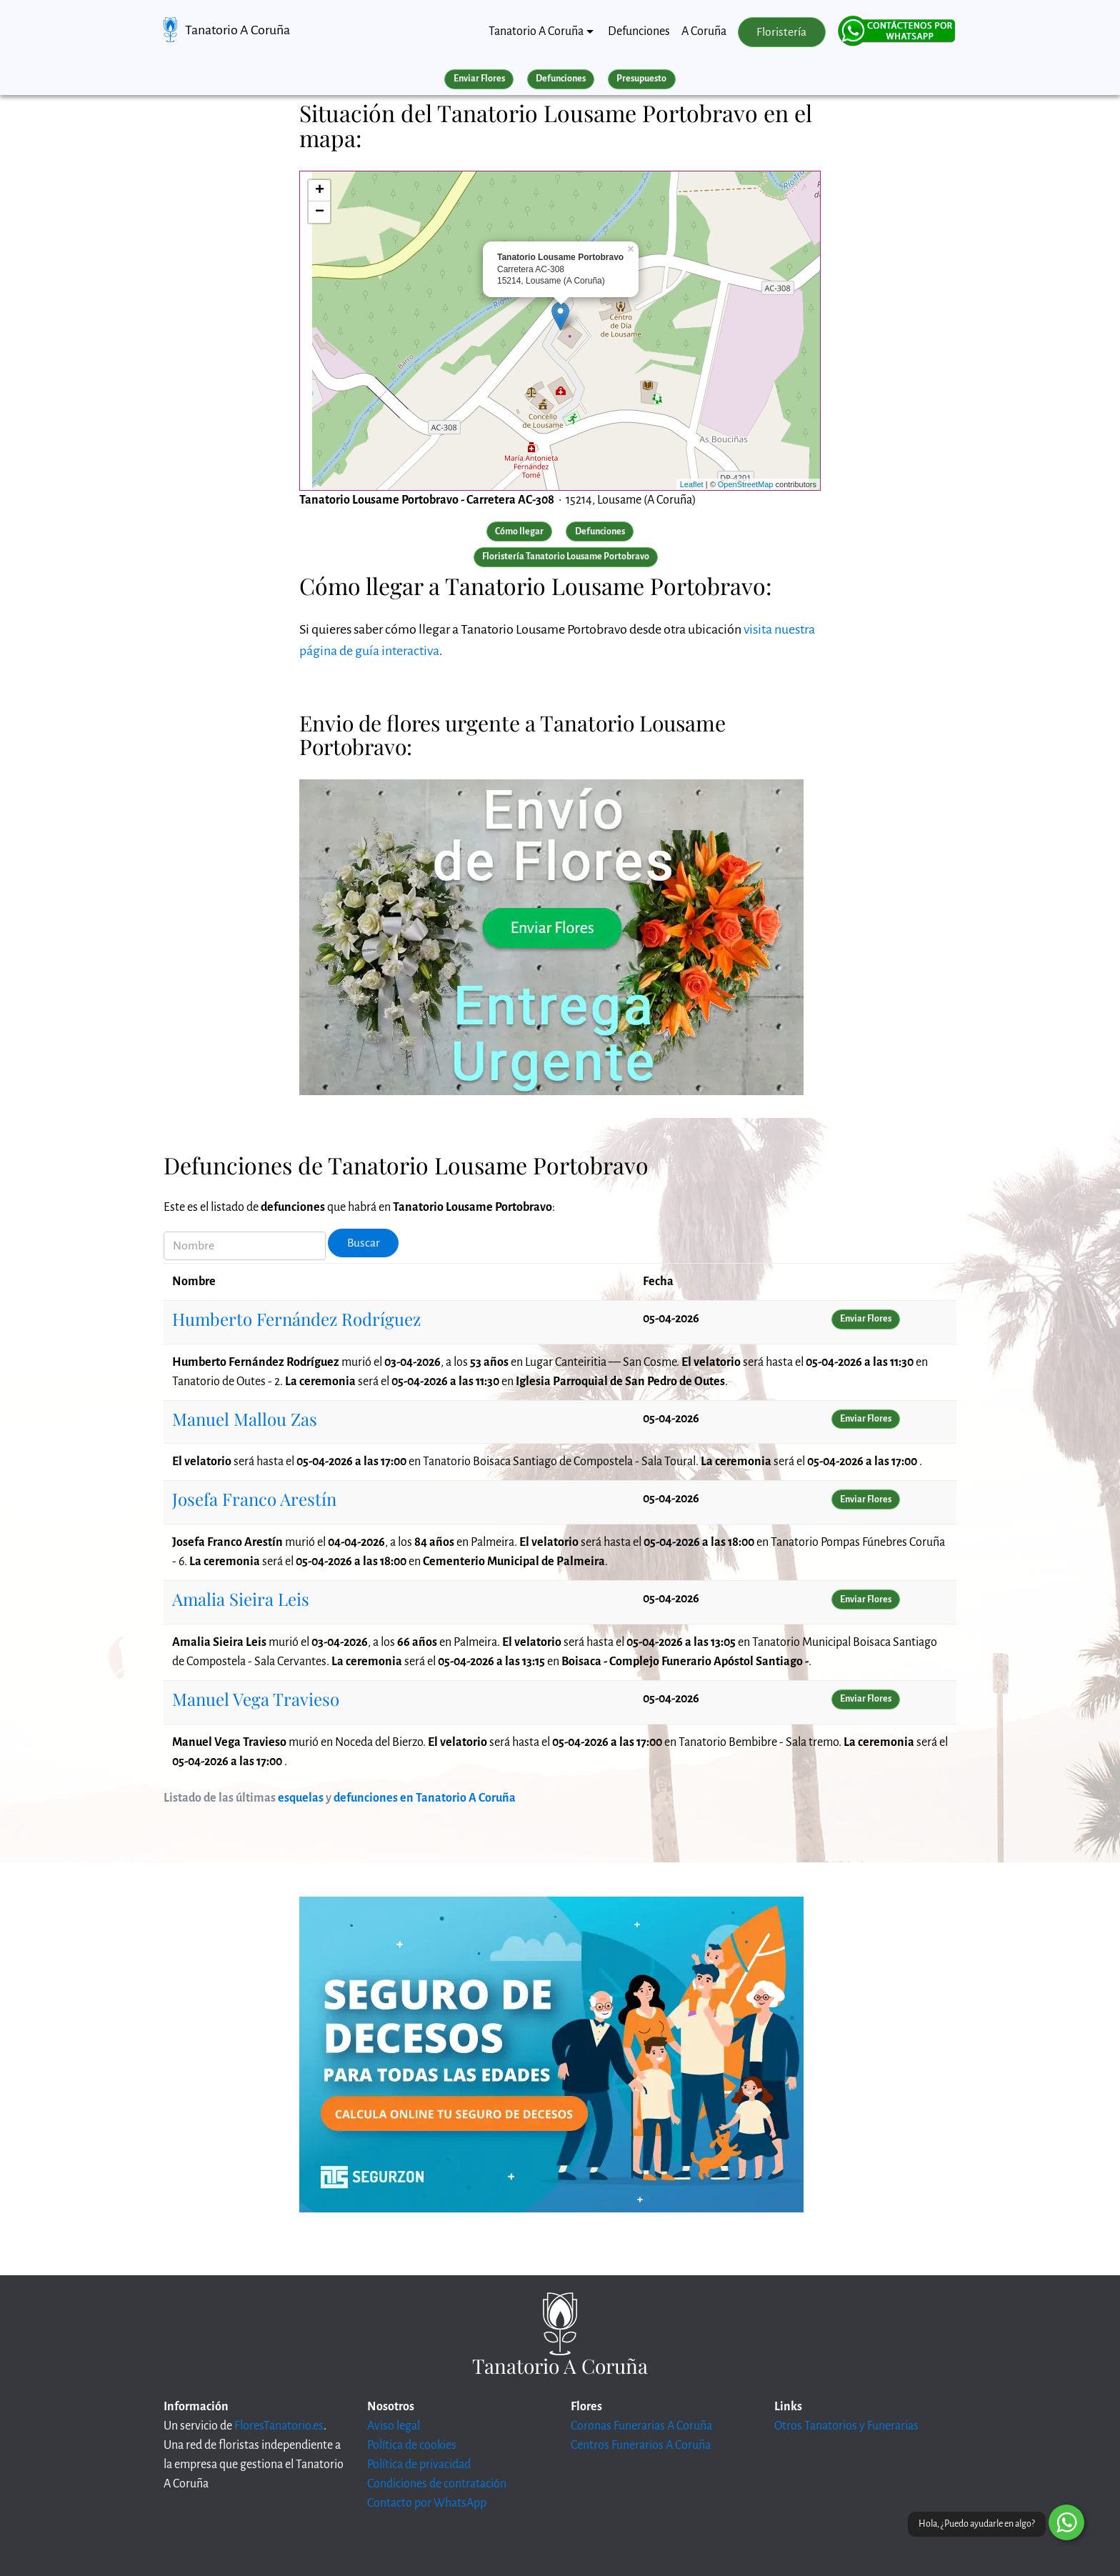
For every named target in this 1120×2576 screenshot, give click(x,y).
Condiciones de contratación (436, 2483)
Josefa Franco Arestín (254, 1498)
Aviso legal (393, 2426)
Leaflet (692, 484)
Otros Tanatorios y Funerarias (846, 2426)
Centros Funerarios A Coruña (641, 2445)
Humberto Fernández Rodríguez (296, 1318)
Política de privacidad (419, 2464)
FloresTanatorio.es (279, 2426)
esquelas (301, 1798)
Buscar (363, 1243)
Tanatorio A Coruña (237, 30)
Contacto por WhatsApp (426, 2503)
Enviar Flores (479, 79)
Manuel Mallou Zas (244, 1418)
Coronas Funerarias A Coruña (641, 2426)
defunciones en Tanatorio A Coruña (425, 1798)
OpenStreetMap (746, 484)
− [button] (319, 212)
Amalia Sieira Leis (240, 1598)
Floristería (781, 32)
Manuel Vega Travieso (255, 1698)
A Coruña (703, 31)
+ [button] (319, 190)
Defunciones (639, 31)
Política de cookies (411, 2445)
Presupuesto (641, 79)
